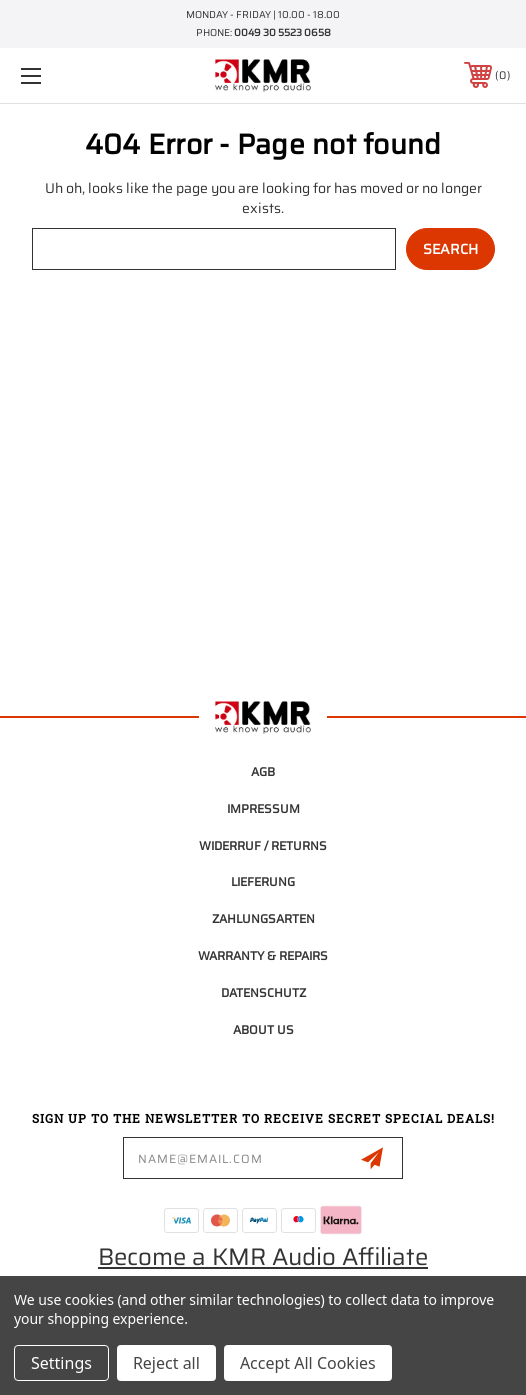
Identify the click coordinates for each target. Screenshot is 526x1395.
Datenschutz (263, 992)
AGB (263, 771)
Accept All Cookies (308, 1363)
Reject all (166, 1363)
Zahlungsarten (263, 918)
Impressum (263, 808)
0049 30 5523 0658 (282, 32)
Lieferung (263, 881)
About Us (263, 1029)
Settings (61, 1363)
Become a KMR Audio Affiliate (263, 1257)
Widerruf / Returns (263, 845)
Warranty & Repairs (263, 955)
